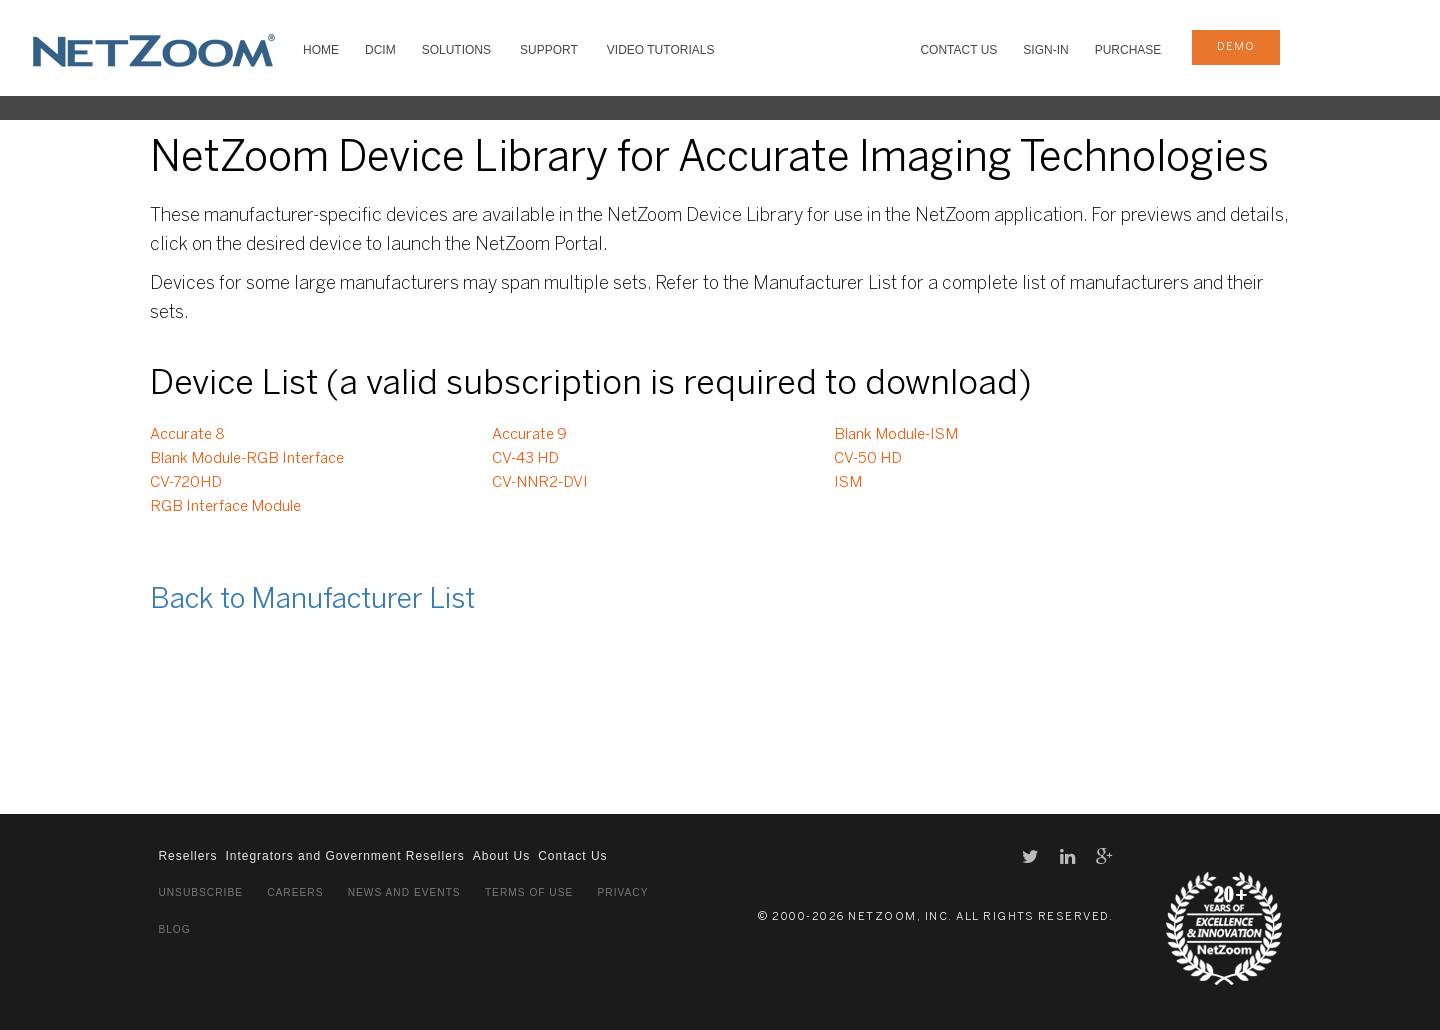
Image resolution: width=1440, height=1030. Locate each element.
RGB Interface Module (225, 507)
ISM (848, 483)
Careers (295, 892)
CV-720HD (186, 483)
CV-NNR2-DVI (540, 483)
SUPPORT (549, 50)
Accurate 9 (529, 435)
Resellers (187, 856)
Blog (174, 929)
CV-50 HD (868, 459)
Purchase (1128, 50)
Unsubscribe (200, 892)
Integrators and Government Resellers (344, 856)
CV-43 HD (525, 459)
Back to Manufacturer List (312, 600)
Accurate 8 (187, 435)
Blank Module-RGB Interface (247, 459)
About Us (501, 856)
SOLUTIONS (456, 50)
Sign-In (1045, 50)
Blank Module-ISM (896, 435)
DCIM (380, 50)
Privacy (623, 892)
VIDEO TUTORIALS (661, 50)
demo (1236, 47)
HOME (321, 50)
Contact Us (958, 50)
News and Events (404, 892)
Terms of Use (529, 892)
